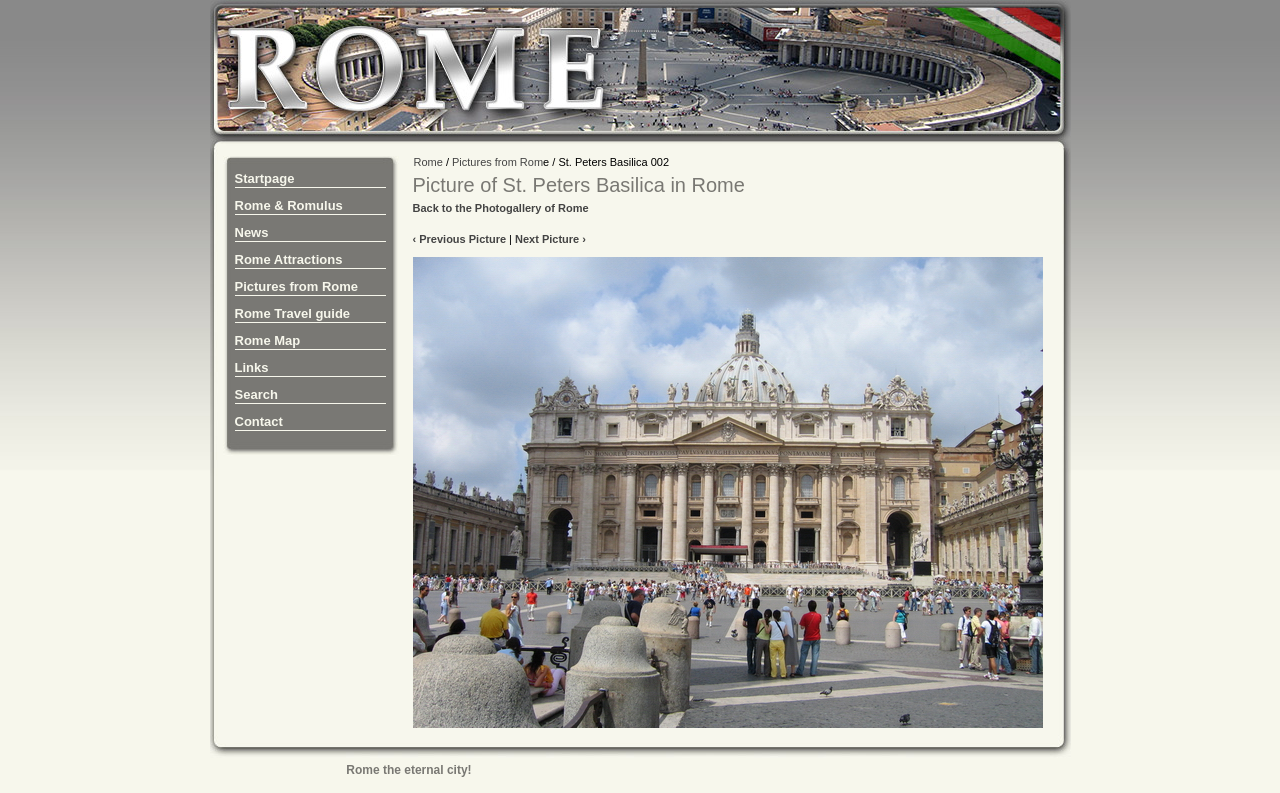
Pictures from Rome (297, 286)
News (252, 232)
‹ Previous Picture (460, 239)
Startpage (265, 178)
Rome (428, 162)
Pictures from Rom (497, 162)
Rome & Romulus (289, 205)
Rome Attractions (289, 259)
